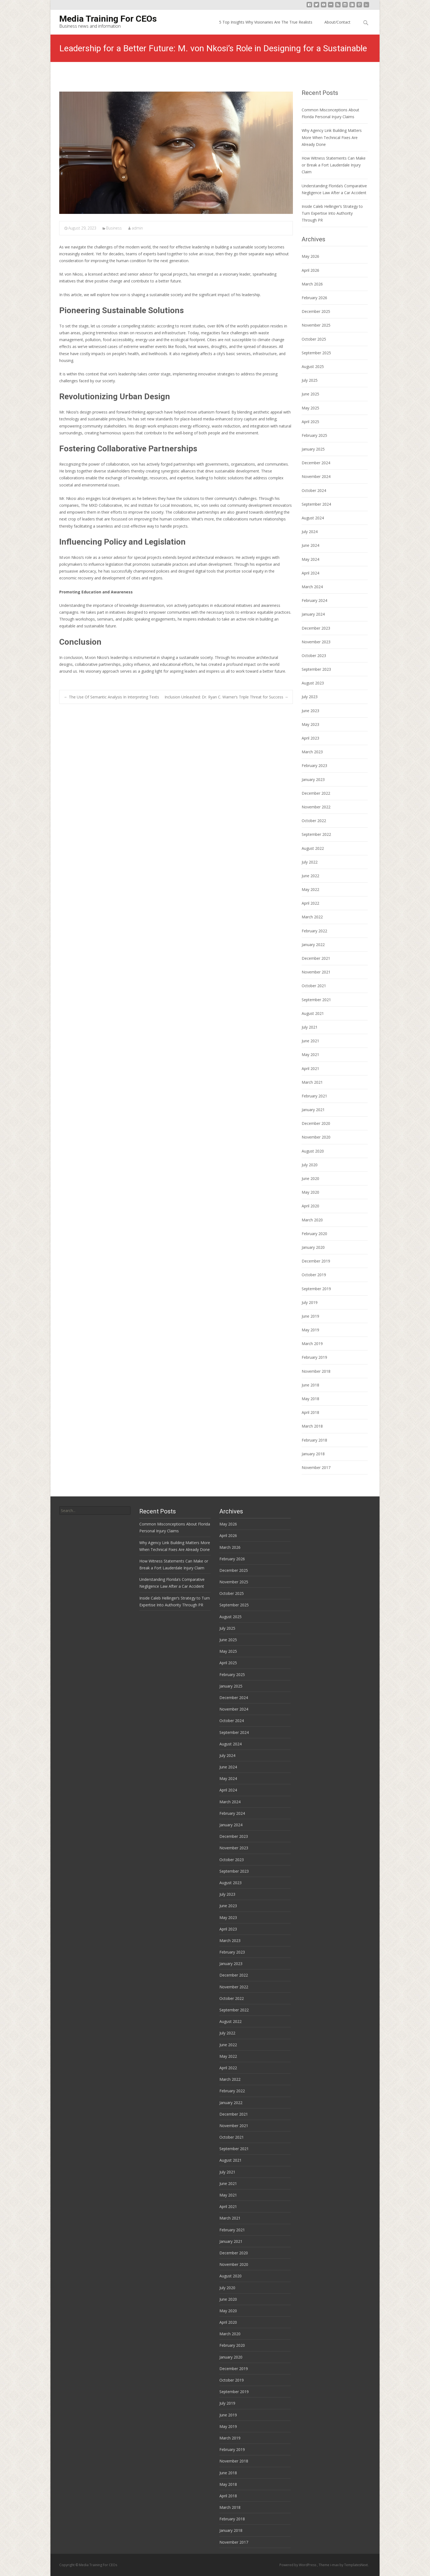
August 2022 (313, 848)
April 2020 (310, 1205)
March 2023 (312, 751)
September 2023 (316, 669)
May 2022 (310, 889)
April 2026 (310, 270)
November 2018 (316, 1371)
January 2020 (313, 1247)
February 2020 (314, 1233)
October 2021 (314, 985)
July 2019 (310, 1302)
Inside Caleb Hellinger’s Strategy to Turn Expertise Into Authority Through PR (332, 213)
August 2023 (313, 683)
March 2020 (312, 1219)
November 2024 (316, 476)
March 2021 (312, 1082)
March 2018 (312, 1426)
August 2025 (313, 366)
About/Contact (337, 22)
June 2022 (310, 875)
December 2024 (316, 462)
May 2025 (310, 408)
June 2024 (310, 545)
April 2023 (310, 738)
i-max (335, 2565)
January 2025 (313, 449)
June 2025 (310, 394)
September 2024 (316, 504)
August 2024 (313, 517)
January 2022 (313, 944)
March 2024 (312, 586)
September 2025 (316, 352)
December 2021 (316, 958)
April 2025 (310, 421)
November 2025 (316, 325)
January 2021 (313, 1109)
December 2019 (316, 1261)
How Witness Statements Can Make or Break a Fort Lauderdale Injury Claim (334, 164)
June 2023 (310, 710)
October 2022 (314, 820)
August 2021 (313, 1013)
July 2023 (310, 696)
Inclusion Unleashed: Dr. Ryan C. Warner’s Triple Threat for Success (226, 697)
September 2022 (316, 834)
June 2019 (310, 1316)
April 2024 (310, 573)
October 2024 (314, 490)
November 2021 (316, 972)
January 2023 (313, 779)
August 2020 (313, 1151)
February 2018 (314, 1440)
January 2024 (313, 614)
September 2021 (316, 999)
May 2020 (310, 1192)
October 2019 (314, 1274)
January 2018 (313, 1453)
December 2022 (316, 793)
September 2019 (316, 1288)
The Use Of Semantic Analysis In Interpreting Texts (111, 697)
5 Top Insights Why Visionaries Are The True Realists (265, 22)
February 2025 (314, 435)
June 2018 (310, 1385)
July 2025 (310, 380)
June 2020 (310, 1178)
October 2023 (314, 655)
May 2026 (310, 256)
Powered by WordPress (298, 2565)
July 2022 (310, 862)
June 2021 (310, 1040)
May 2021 (310, 1054)
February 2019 (314, 1357)
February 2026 (314, 297)
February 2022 (314, 930)
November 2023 (316, 641)
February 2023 (314, 765)
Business (114, 228)
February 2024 (314, 600)
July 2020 (310, 1164)
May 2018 (310, 1398)
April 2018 (310, 1412)
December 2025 (316, 311)
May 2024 (310, 559)
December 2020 (316, 1123)
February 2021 (314, 1096)
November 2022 (316, 806)
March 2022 (312, 916)
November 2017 (316, 1467)
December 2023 (316, 628)
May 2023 (310, 724)
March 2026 (312, 284)
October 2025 (314, 339)
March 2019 (312, 1343)
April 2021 (310, 1068)
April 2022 (310, 903)
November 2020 (316, 1137)
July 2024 (310, 531)
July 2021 (310, 1027)
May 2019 (310, 1329)
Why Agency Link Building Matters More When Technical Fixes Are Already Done (332, 137)
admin (137, 228)
